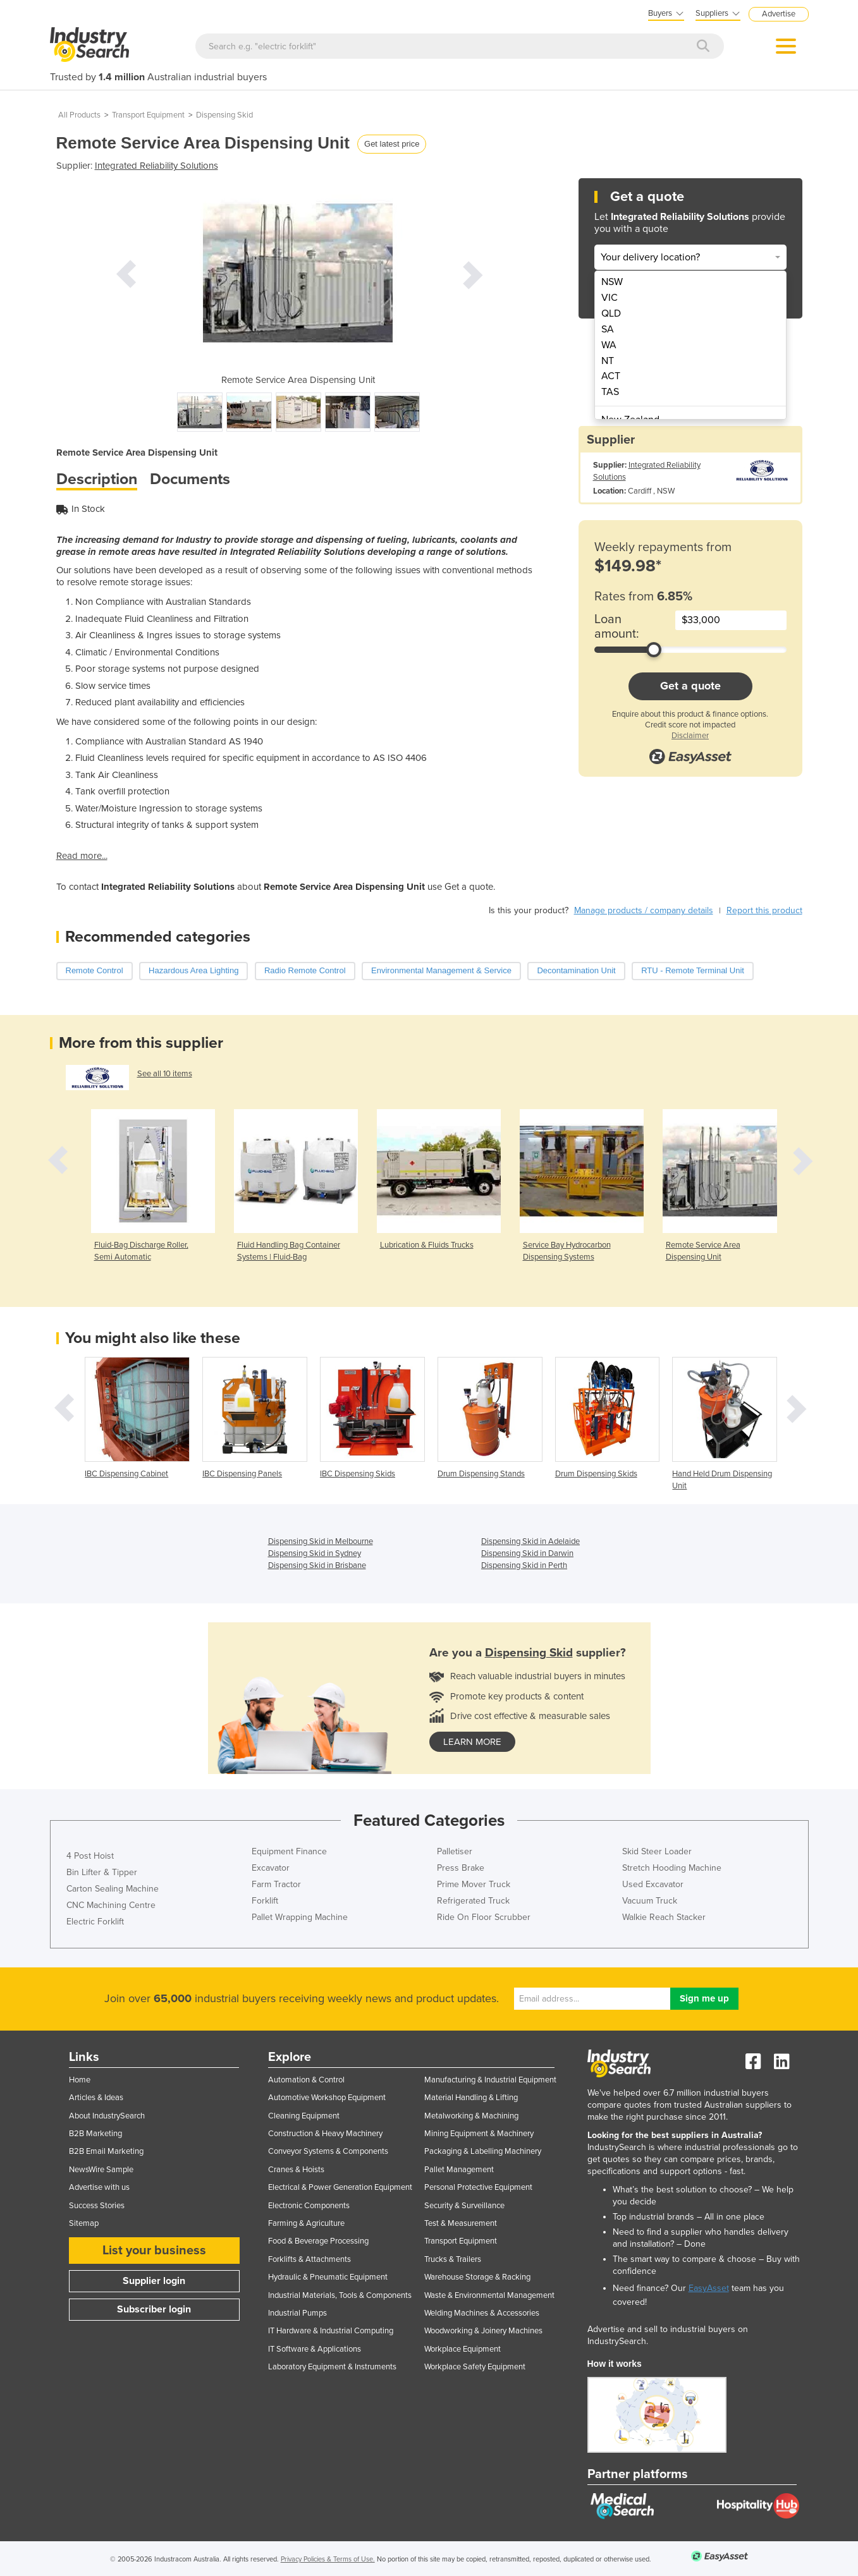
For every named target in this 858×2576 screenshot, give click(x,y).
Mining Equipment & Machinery (479, 2134)
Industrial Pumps (297, 2313)
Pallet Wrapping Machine (300, 1917)
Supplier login (154, 2281)
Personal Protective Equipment (478, 2187)
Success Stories (97, 2206)
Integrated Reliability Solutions (156, 165)
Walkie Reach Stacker (664, 1917)
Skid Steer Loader (657, 1851)
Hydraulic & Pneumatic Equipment (328, 2277)
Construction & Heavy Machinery (325, 2134)
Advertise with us (99, 2187)
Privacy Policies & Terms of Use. (328, 2559)
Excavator (271, 1867)
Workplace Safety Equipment (474, 2367)
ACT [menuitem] (610, 376)
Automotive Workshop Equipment (327, 2098)
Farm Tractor (276, 1884)
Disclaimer (690, 736)
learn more (472, 1741)
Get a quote (690, 686)
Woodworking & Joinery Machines (483, 2331)
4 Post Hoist (90, 1855)
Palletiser (454, 1851)
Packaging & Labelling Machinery (482, 2151)
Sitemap (84, 2223)
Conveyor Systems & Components (328, 2151)
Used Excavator (652, 1884)
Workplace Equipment (462, 2349)
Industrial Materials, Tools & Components (340, 2295)
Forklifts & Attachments (309, 2259)
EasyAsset (709, 2288)
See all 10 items (164, 1074)
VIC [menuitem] (609, 297)
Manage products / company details (643, 910)
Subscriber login (154, 2309)
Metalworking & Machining (471, 2116)
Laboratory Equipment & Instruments (332, 2367)
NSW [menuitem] (612, 282)
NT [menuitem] (607, 361)
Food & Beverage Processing (318, 2241)
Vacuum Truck (649, 1900)
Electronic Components (309, 2206)
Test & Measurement (460, 2223)
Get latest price (391, 144)
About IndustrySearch (107, 2116)
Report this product (764, 910)
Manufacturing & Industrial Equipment (490, 2080)
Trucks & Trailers (452, 2259)
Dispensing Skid (224, 115)
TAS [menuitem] (610, 392)
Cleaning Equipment (304, 2116)
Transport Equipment (148, 115)
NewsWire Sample (101, 2170)
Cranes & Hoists (296, 2170)
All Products (79, 115)
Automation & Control (306, 2080)
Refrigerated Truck (473, 1900)
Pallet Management (459, 2170)
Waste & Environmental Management (489, 2295)
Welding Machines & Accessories (481, 2313)
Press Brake (460, 1867)
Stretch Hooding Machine (671, 1867)
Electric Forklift (95, 1921)
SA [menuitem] (607, 329)
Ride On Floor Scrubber (483, 1917)
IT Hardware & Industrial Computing (330, 2331)
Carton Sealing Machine (112, 1888)
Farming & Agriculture (306, 2223)
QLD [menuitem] (611, 313)
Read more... (81, 855)
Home (79, 2080)
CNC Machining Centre (111, 1905)
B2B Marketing (95, 2134)
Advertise (778, 14)
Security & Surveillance (464, 2206)
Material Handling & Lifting (471, 2098)
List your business (154, 2250)
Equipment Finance (289, 1851)
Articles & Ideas (96, 2098)
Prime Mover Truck (473, 1884)
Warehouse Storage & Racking (477, 2277)
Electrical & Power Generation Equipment (340, 2187)
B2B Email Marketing (106, 2151)
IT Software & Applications (314, 2349)
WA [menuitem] (608, 345)
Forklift (265, 1900)
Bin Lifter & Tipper (101, 1872)
